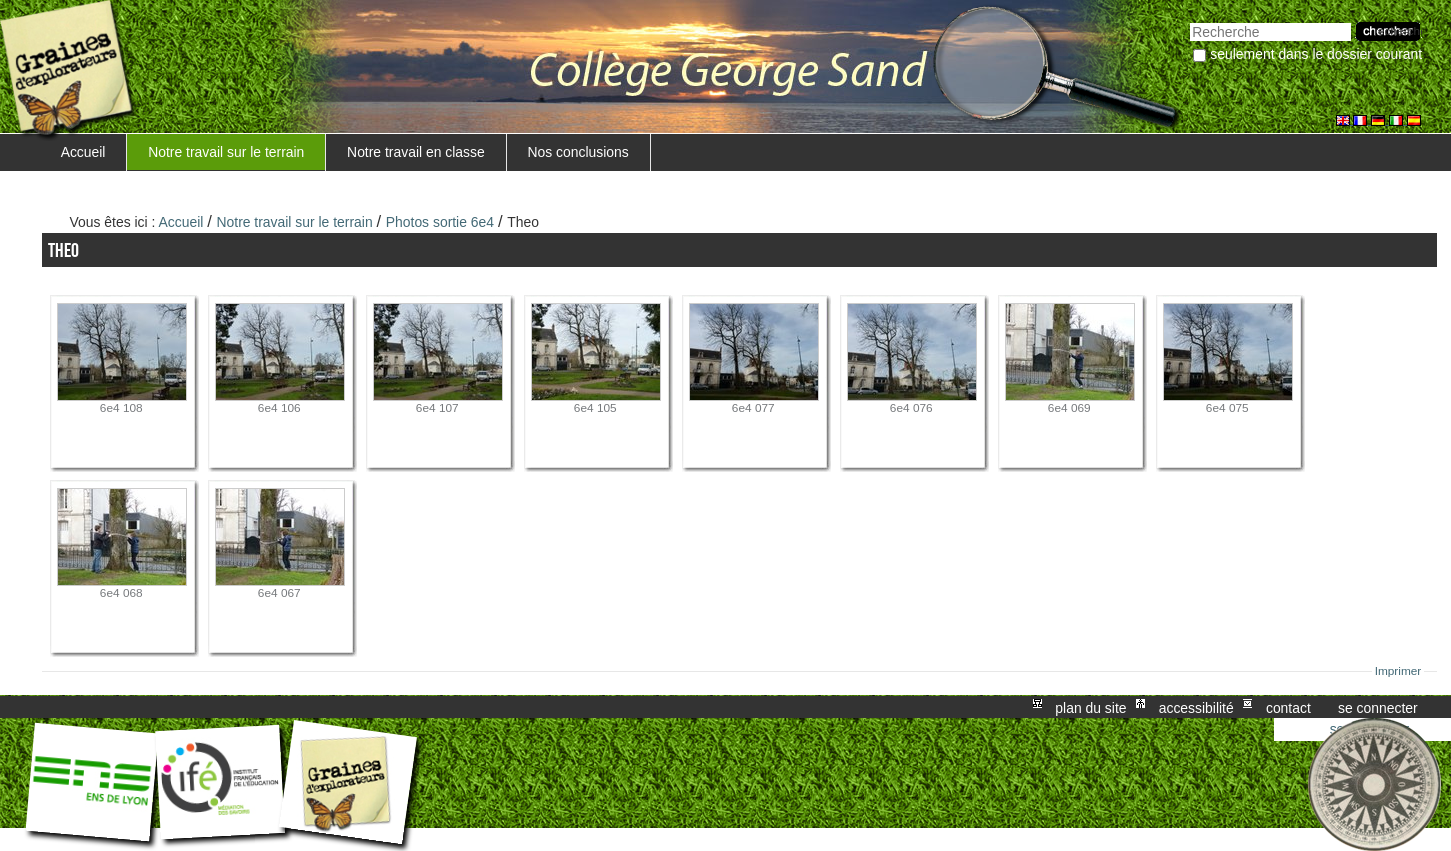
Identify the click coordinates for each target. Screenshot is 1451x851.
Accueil (83, 152)
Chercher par (1189, 20)
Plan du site (1090, 707)
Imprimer (1398, 671)
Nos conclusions (577, 152)
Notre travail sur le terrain (226, 152)
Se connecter (1378, 707)
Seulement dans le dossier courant (1316, 54)
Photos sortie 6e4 (440, 222)
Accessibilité (1196, 707)
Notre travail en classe (416, 152)
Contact (1288, 707)
